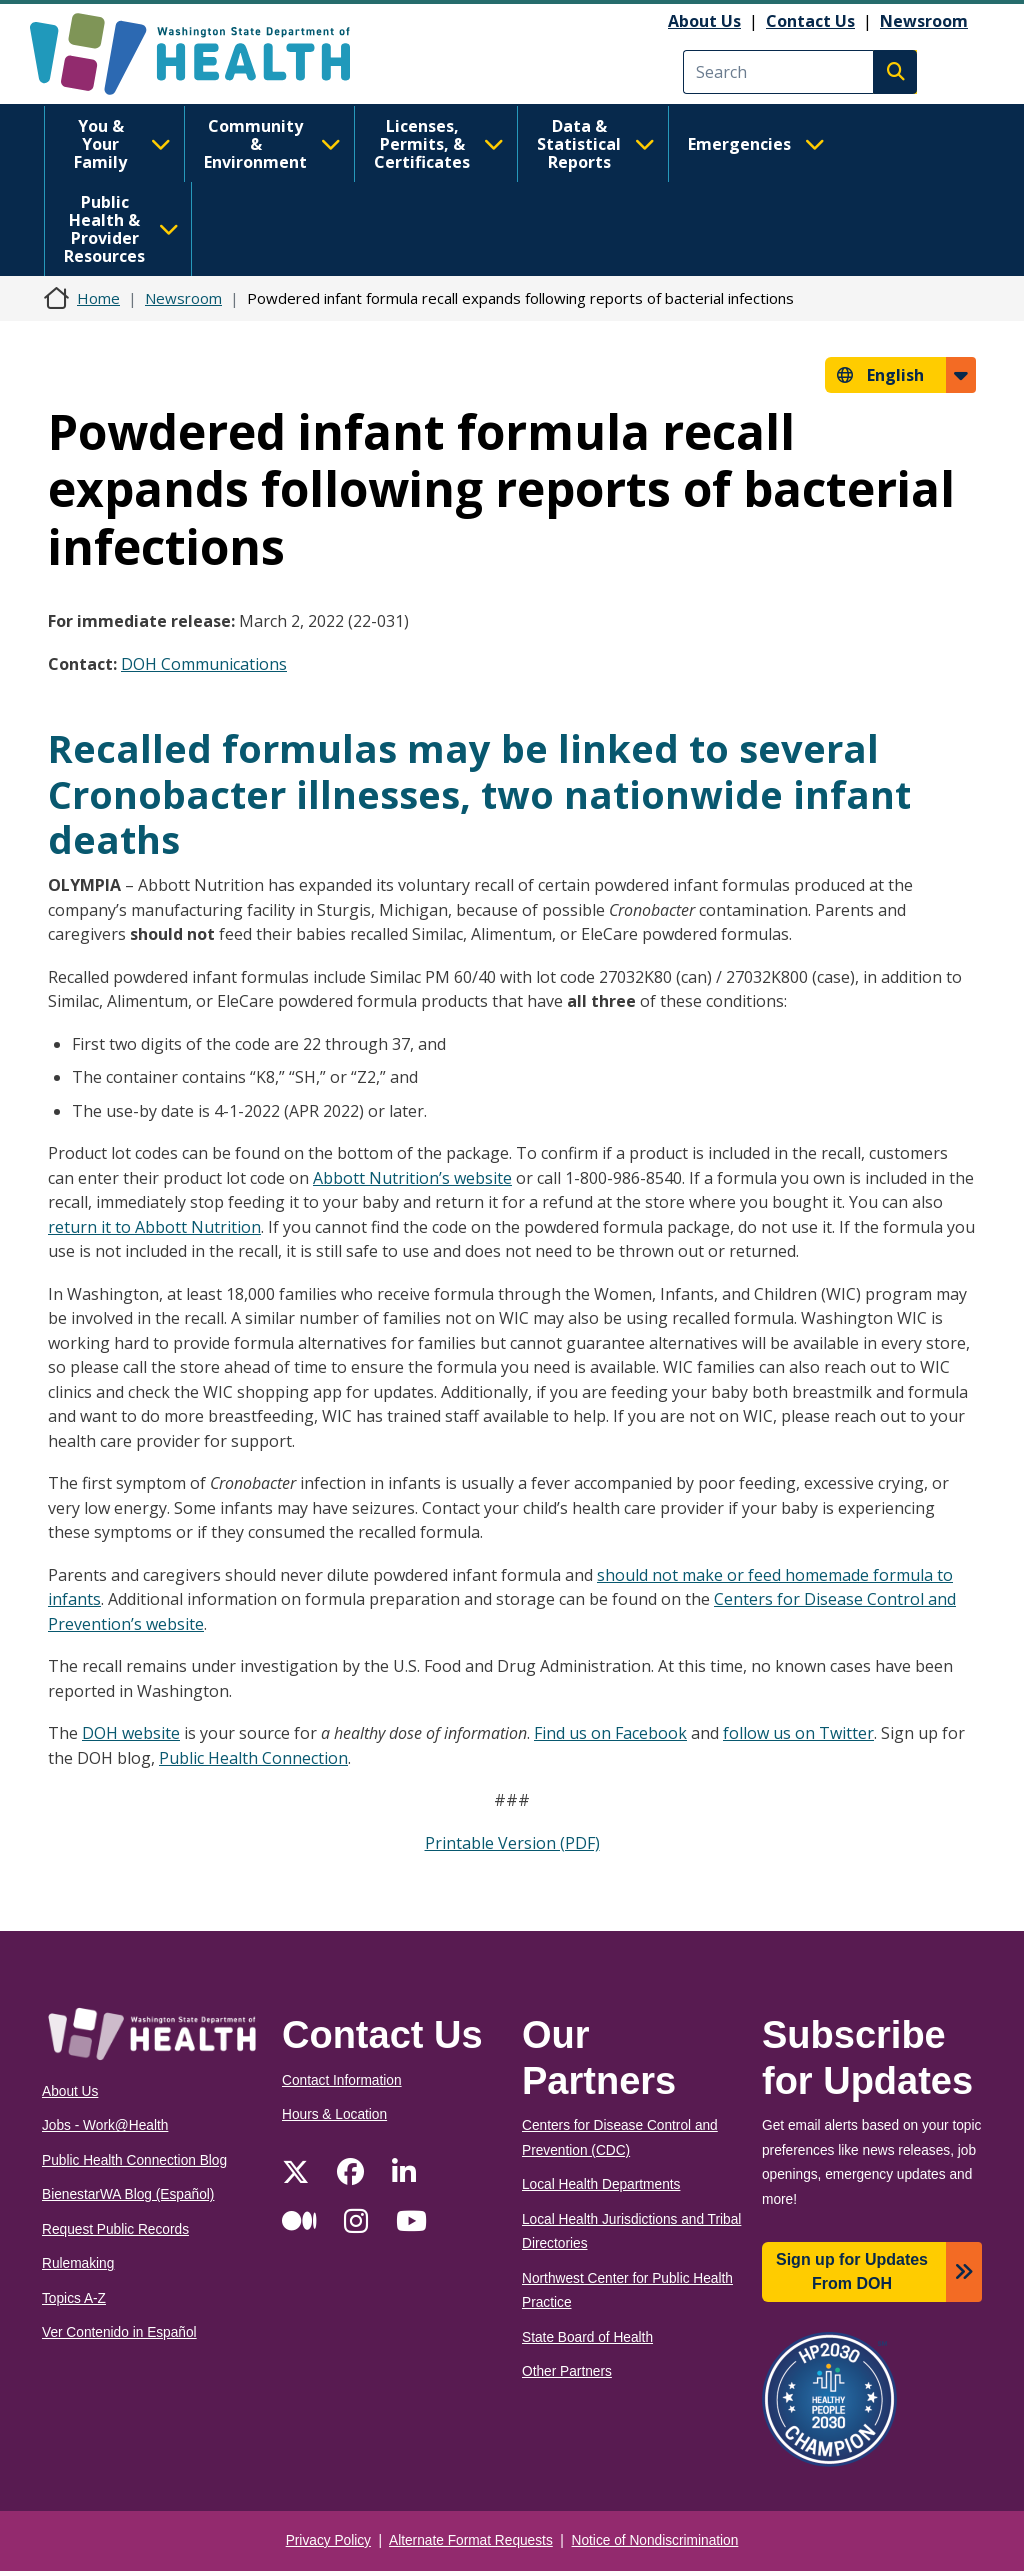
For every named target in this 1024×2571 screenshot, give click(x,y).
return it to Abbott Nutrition (154, 1227)
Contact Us (810, 21)
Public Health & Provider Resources (121, 229)
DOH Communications (204, 664)
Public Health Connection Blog (134, 2160)
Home (98, 298)
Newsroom (924, 21)
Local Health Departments (601, 2184)
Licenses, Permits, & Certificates (439, 144)
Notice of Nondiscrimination (655, 2540)
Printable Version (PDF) (512, 1843)
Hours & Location (334, 2114)
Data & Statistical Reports (596, 144)
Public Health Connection (253, 1758)
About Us (704, 21)
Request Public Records (115, 2229)
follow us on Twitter (798, 1733)
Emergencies (756, 144)
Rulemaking (78, 2263)
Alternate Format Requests (471, 2540)
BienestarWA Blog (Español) (128, 2194)
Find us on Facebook (610, 1733)
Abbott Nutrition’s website (412, 1178)
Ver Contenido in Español (119, 2332)
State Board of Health (587, 2337)
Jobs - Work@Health (105, 2125)
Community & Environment (272, 144)
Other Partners (567, 2371)
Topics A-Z (74, 2298)
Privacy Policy (328, 2540)
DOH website (131, 1733)
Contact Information (342, 2080)
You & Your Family (122, 144)
